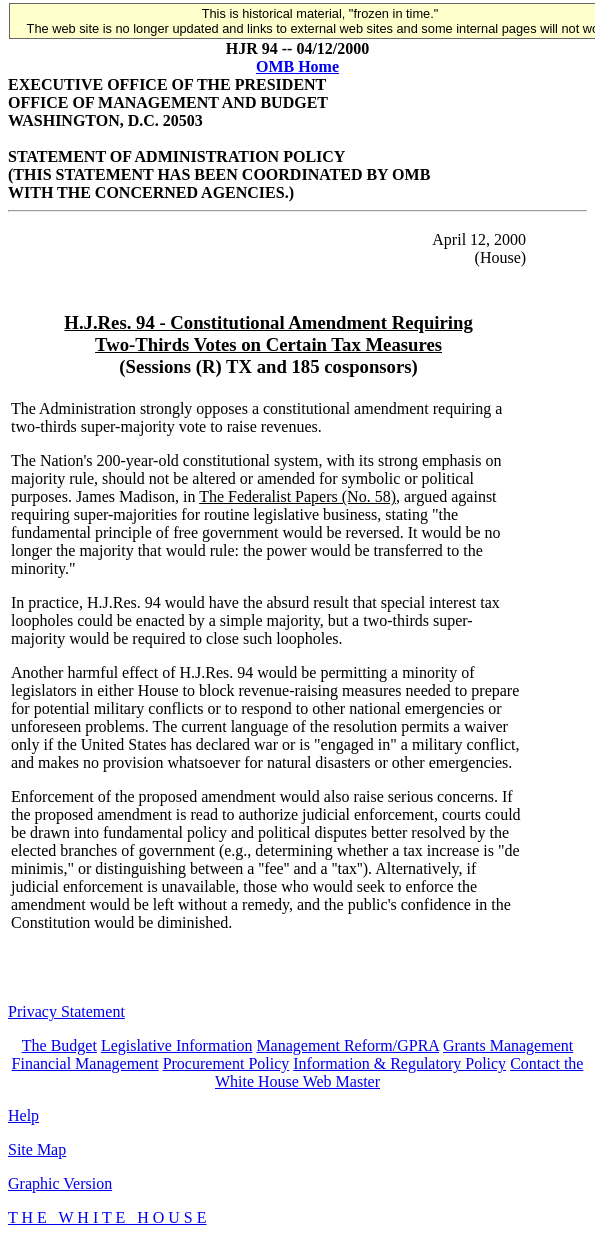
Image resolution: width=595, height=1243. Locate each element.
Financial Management (85, 1063)
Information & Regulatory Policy (399, 1063)
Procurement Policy (226, 1063)
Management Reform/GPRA (347, 1045)
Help (23, 1115)
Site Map (37, 1149)
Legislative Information (177, 1045)
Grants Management (508, 1045)
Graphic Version (60, 1183)
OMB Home (297, 66)
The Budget (59, 1045)
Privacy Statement (66, 1011)
